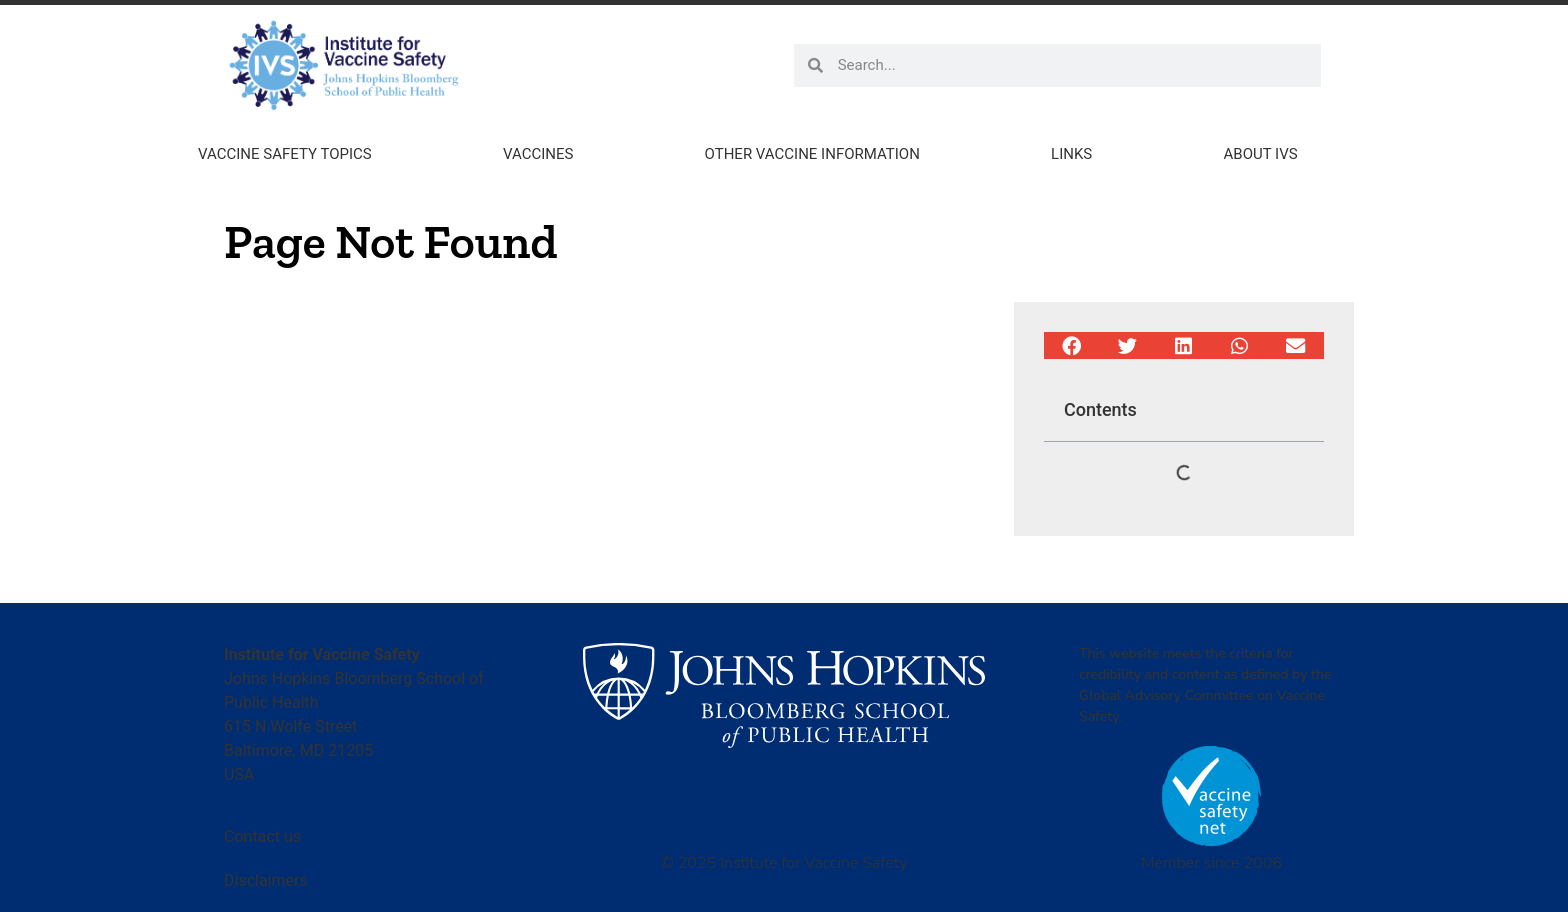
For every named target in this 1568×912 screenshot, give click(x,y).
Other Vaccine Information (812, 154)
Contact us (262, 836)
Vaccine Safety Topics (285, 154)
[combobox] (1072, 65)
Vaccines (538, 154)
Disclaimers (266, 880)
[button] (1072, 346)
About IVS (1261, 154)
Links (1071, 154)
